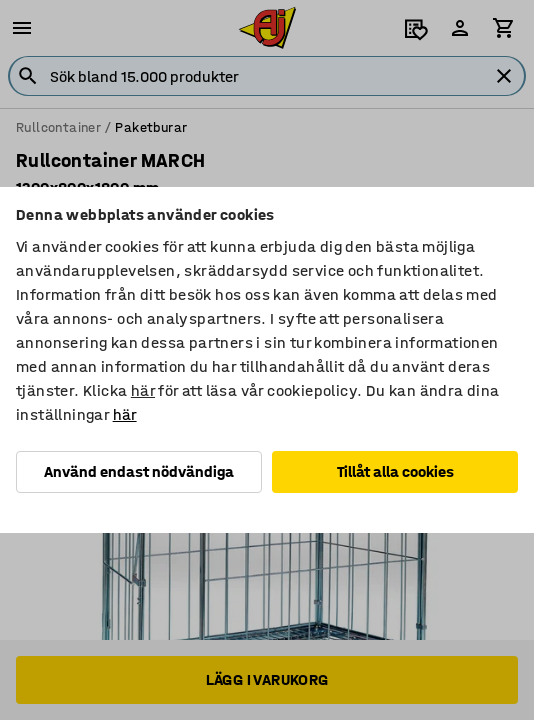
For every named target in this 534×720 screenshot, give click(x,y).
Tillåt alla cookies (395, 471)
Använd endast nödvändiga (139, 471)
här (143, 390)
